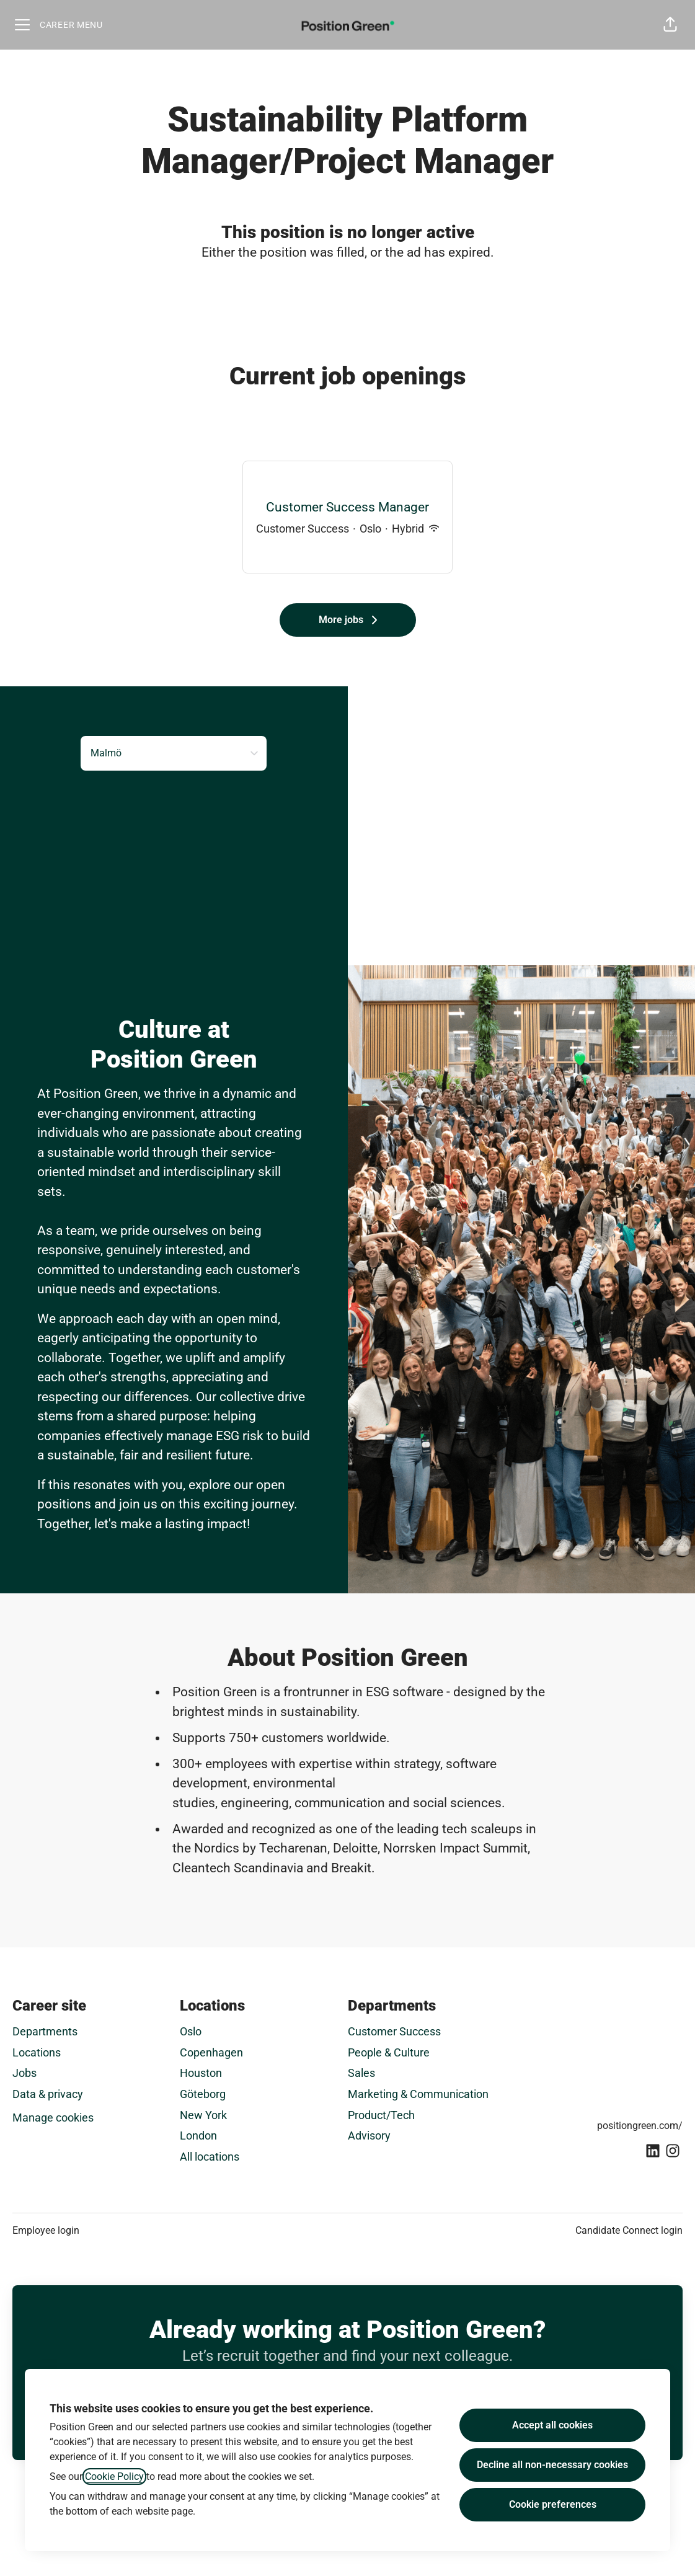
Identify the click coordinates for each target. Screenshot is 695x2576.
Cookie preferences (552, 2504)
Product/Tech (381, 2115)
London (198, 2135)
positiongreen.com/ (640, 2125)
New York (203, 2115)
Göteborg (203, 2093)
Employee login (45, 2230)
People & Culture (389, 2052)
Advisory (369, 2135)
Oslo (190, 2031)
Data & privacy (47, 2093)
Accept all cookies (552, 2425)
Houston (201, 2072)
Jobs (24, 2072)
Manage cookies (53, 2117)
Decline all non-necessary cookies (552, 2465)
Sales (361, 2072)
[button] (670, 24)
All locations (209, 2156)
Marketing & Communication (418, 2093)
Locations (36, 2052)
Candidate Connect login (629, 2230)
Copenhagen (211, 2052)
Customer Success (394, 2031)
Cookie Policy (114, 2476)
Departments (44, 2031)
